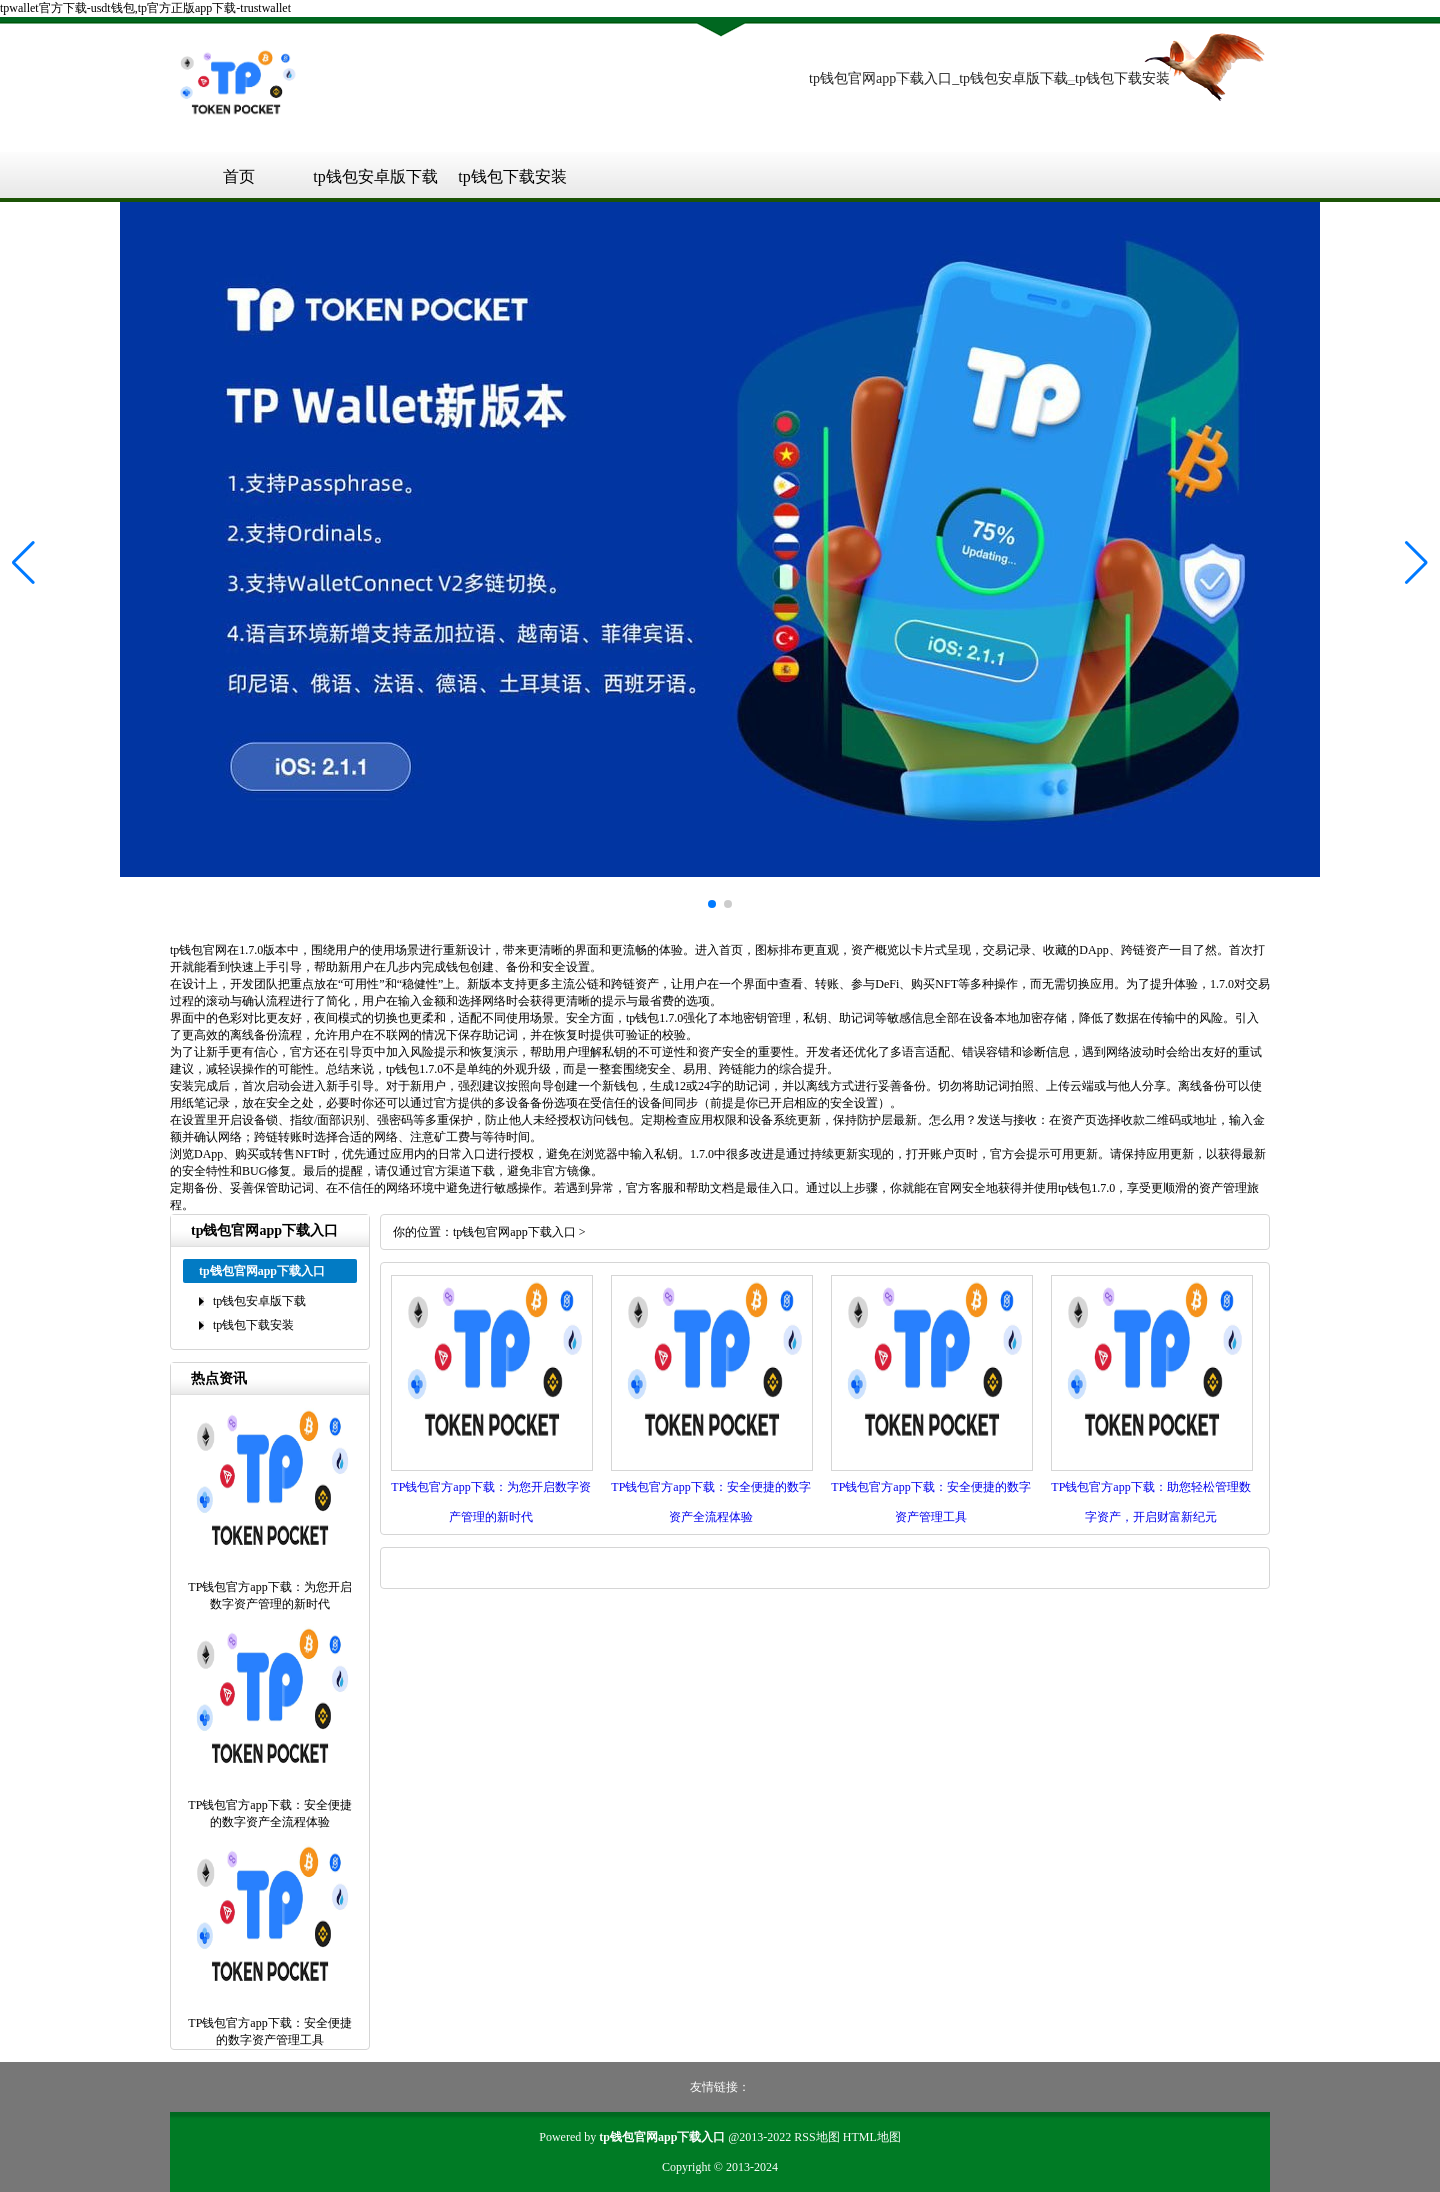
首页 (239, 176)
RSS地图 (816, 2137)
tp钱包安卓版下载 (375, 176)
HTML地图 (872, 2137)
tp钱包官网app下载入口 (514, 1232)
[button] (1416, 562)
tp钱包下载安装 (512, 176)
